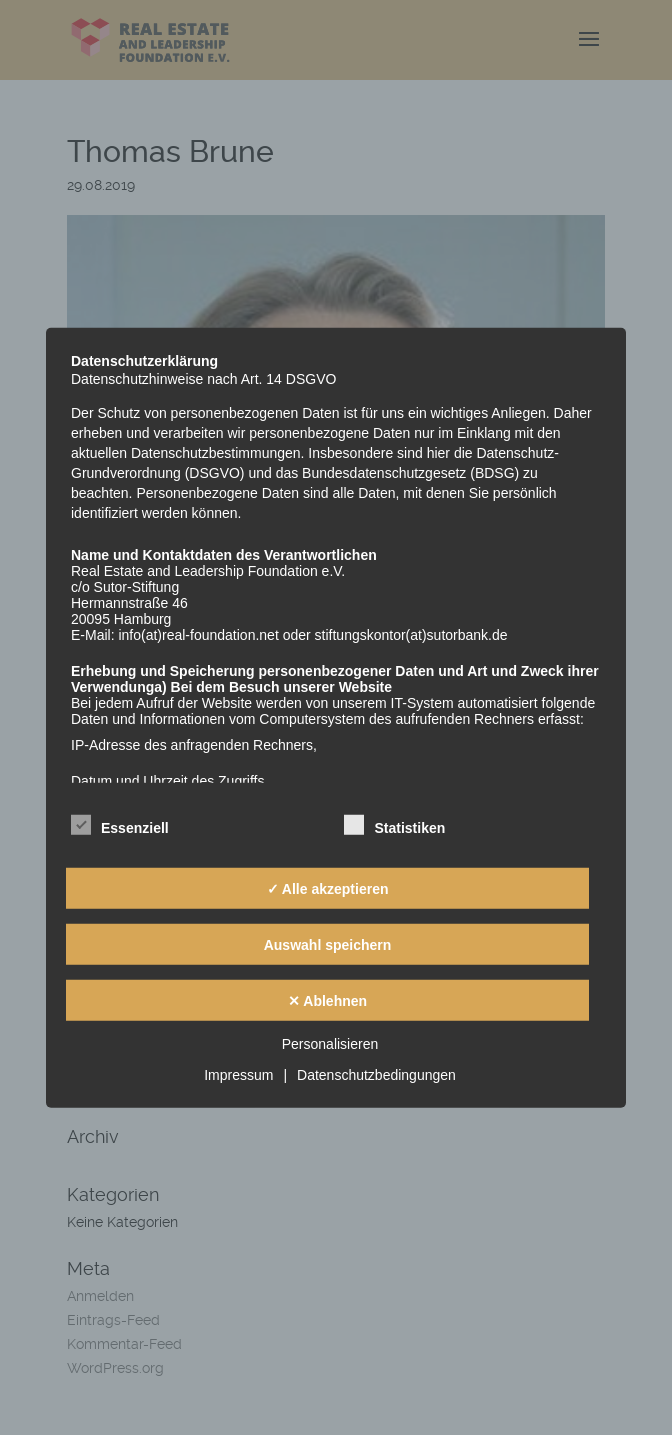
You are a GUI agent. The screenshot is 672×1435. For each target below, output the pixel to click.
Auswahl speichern (328, 944)
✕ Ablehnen (327, 1000)
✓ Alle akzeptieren (328, 888)
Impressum (238, 1075)
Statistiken (394, 825)
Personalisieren (330, 1044)
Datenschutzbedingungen (376, 1075)
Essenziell (120, 825)
